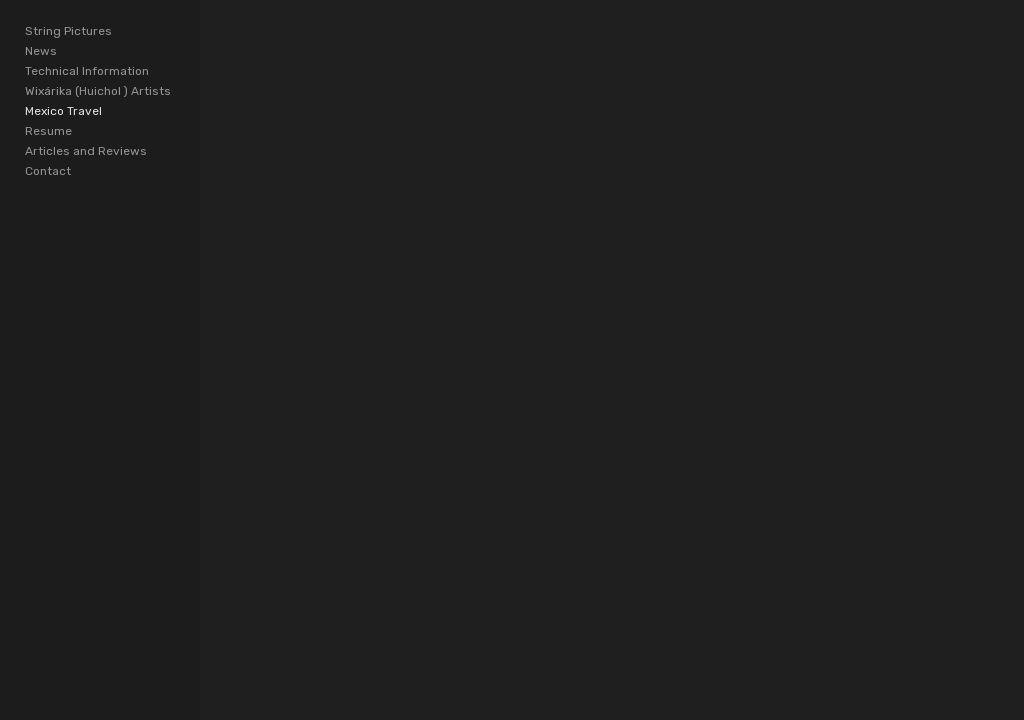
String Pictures (68, 31)
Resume (48, 131)
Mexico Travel (63, 111)
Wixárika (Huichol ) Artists (98, 91)
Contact (48, 171)
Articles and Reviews (86, 151)
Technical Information (87, 71)
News (41, 51)
